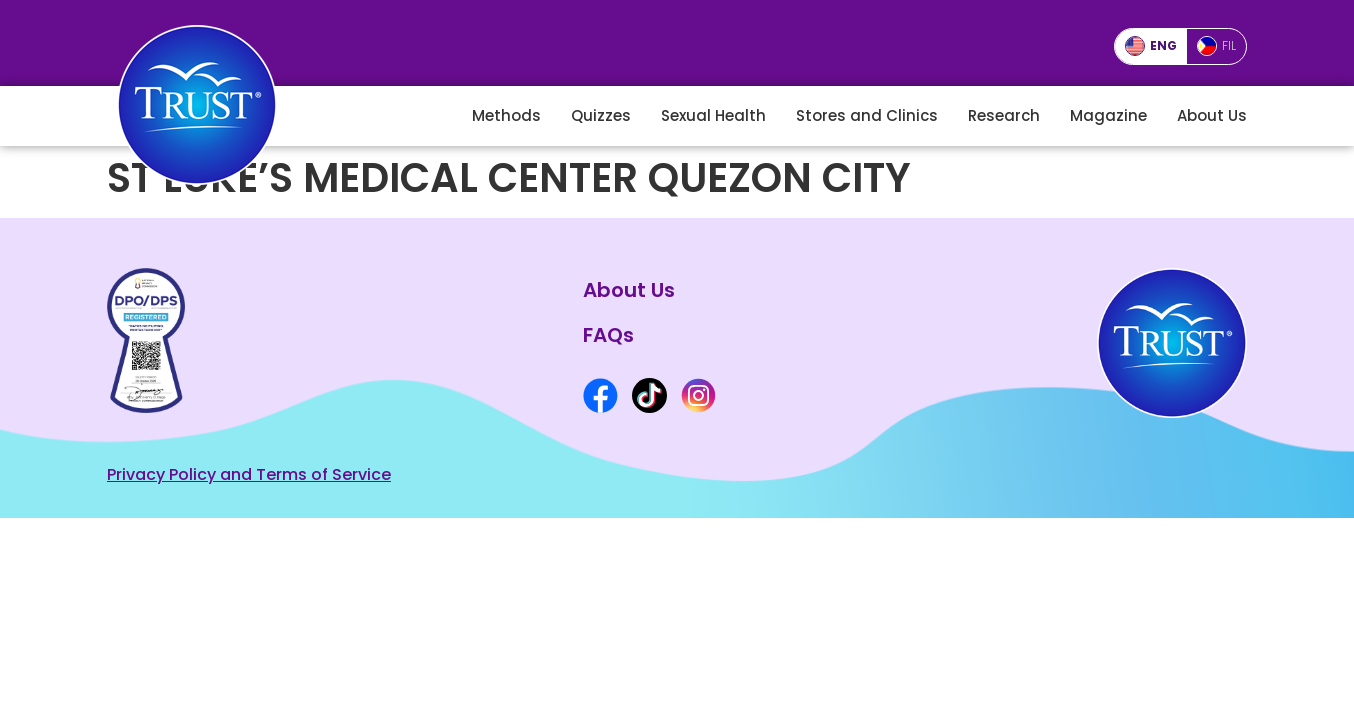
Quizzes (601, 115)
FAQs (608, 335)
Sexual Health (713, 115)
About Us (1212, 115)
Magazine (1108, 115)
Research (1004, 115)
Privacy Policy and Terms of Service (249, 474)
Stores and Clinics (867, 115)
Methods (506, 115)
